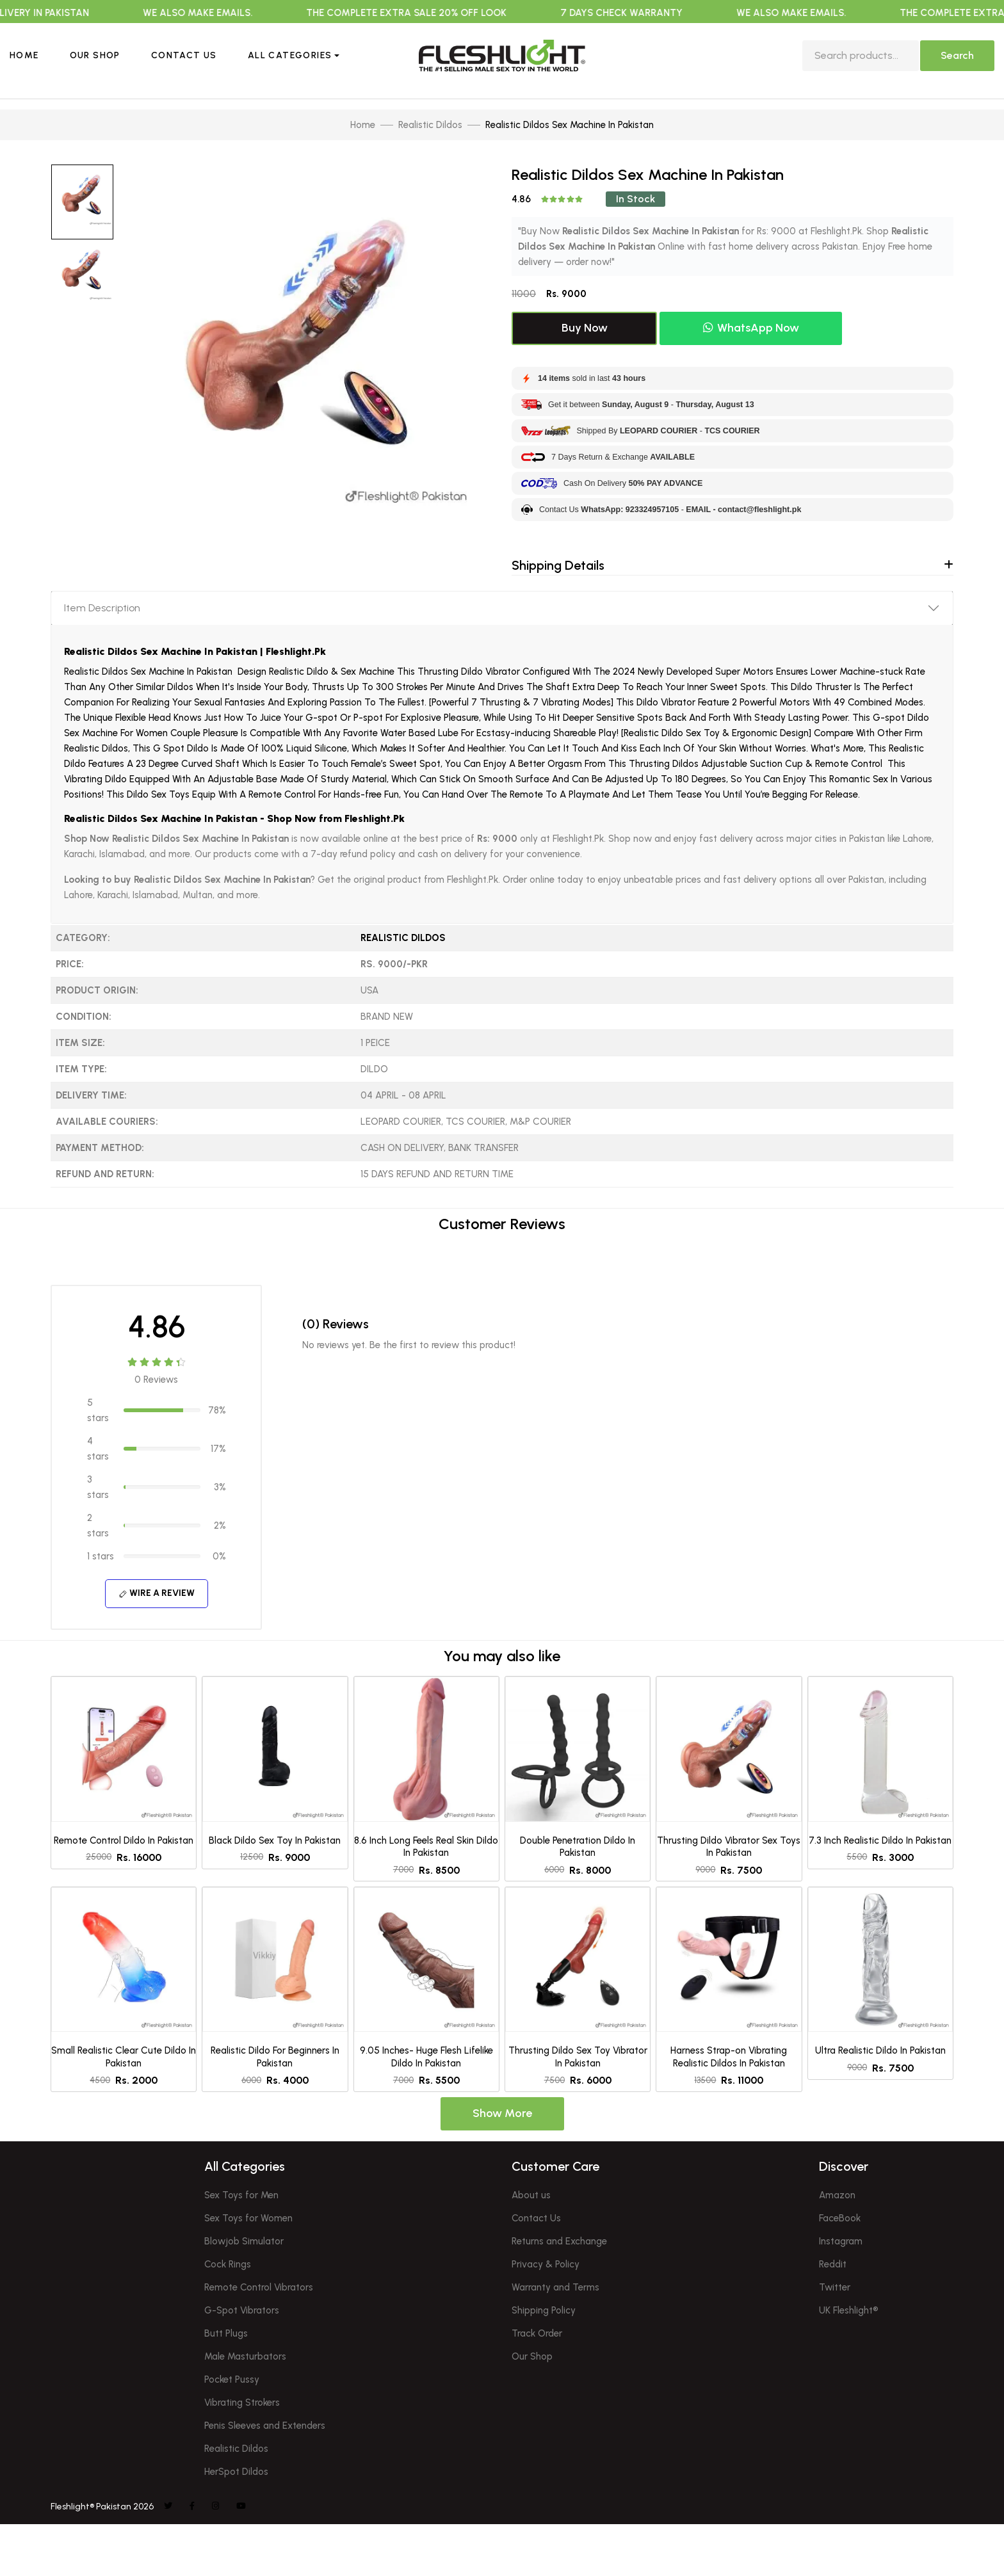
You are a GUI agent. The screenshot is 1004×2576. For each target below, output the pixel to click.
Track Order (537, 2333)
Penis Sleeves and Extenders (264, 2425)
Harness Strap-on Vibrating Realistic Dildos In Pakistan (728, 2057)
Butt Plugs (226, 2333)
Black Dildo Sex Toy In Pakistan (275, 1840)
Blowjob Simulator (244, 2241)
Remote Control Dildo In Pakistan (123, 1840)
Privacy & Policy (545, 2264)
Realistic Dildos (403, 938)
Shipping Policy (544, 2310)
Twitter (834, 2287)
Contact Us (184, 55)
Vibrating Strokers (242, 2402)
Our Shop (95, 55)
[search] (860, 55)
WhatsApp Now (751, 328)
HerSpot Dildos (236, 2471)
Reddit (832, 2264)
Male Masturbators (245, 2356)
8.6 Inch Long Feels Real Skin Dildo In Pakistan (426, 1847)
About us (531, 2195)
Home (24, 55)
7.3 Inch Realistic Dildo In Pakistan (880, 1840)
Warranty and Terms (555, 2287)
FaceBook (840, 2218)
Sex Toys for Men (241, 2195)
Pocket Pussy (231, 2379)
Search (957, 55)
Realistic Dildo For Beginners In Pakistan (275, 2057)
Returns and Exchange (559, 2241)
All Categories (290, 55)
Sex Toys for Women (248, 2218)
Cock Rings (227, 2264)
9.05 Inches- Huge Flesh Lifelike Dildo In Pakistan (426, 2057)
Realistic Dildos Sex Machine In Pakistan (160, 818)
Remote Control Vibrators (258, 2287)
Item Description (102, 608)
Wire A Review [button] (156, 1593)
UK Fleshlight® (848, 2310)
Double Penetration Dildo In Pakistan (577, 1847)
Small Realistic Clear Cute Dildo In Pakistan (123, 2057)
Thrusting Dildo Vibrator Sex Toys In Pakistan (728, 1847)
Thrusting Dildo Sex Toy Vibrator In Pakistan (577, 2057)
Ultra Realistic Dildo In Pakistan (880, 2050)
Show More (502, 2113)
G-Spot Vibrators (241, 2310)
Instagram (840, 2241)
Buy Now (585, 328)
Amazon (837, 2195)
